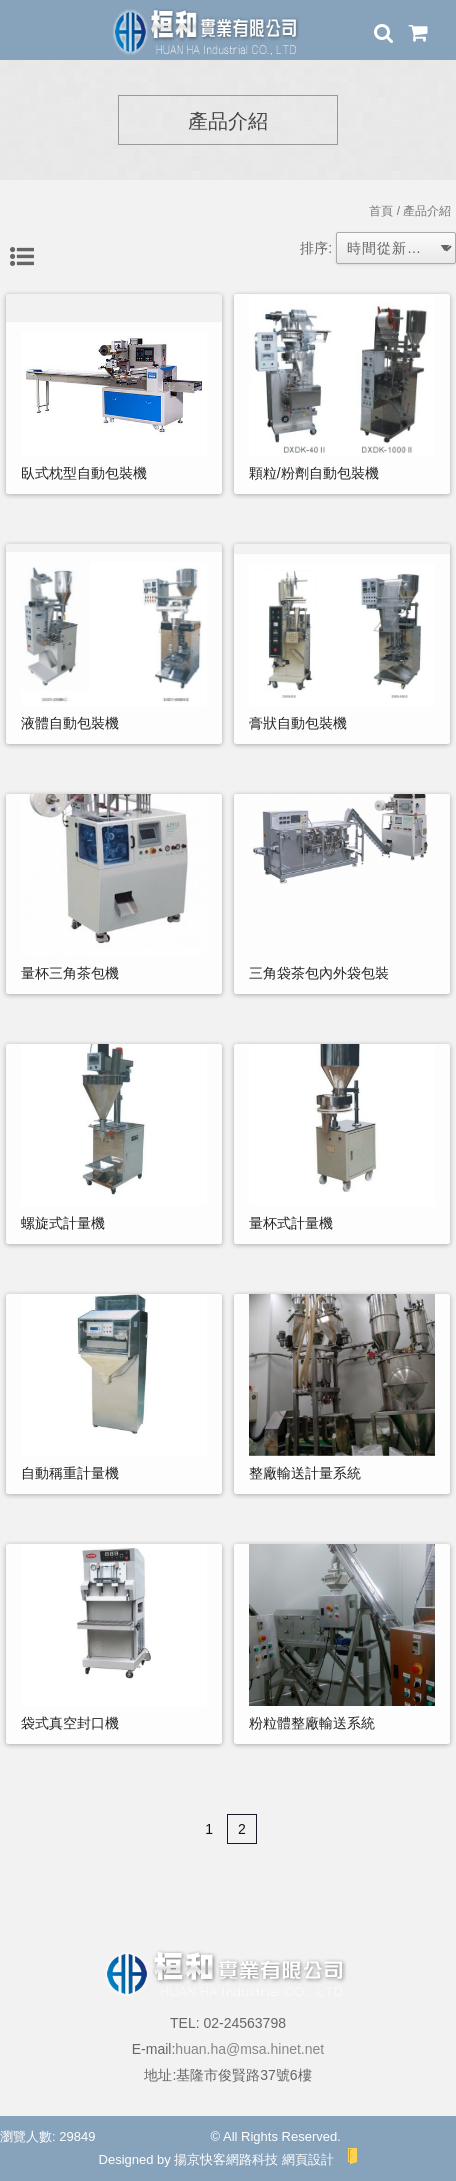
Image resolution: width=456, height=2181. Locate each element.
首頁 (381, 211)
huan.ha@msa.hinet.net (249, 2049)
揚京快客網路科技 (226, 2159)
